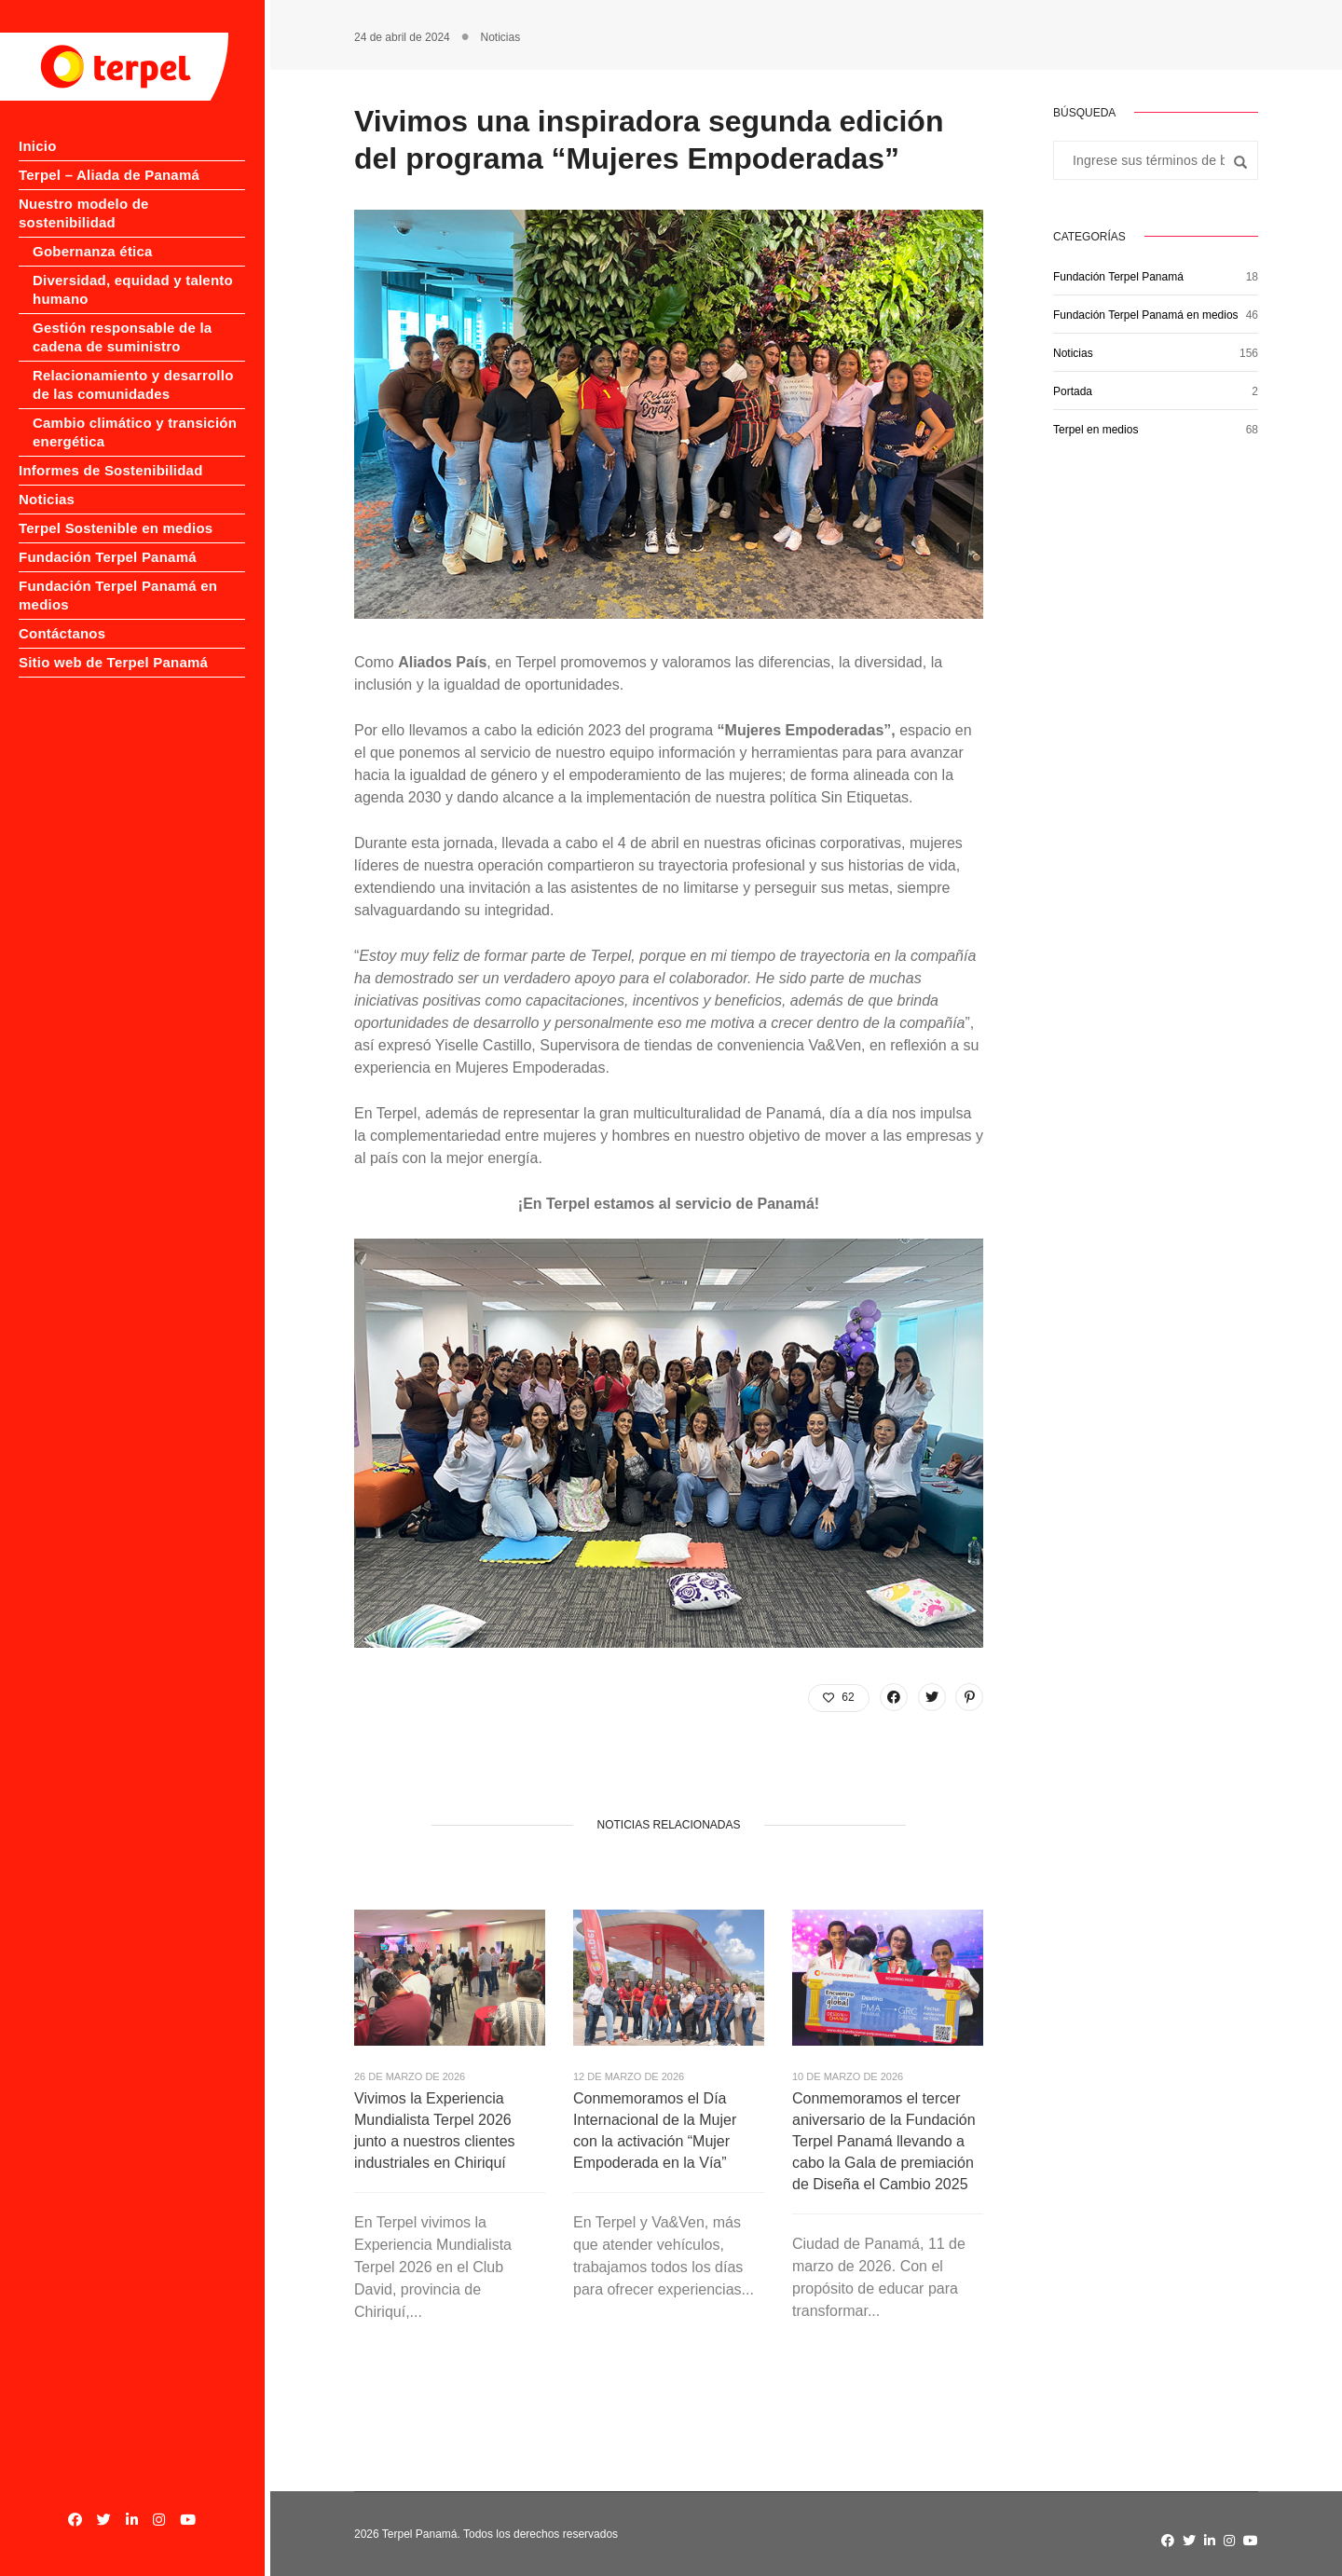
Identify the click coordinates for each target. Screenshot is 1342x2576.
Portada (1072, 391)
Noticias (47, 480)
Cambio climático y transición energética (135, 413)
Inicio (38, 146)
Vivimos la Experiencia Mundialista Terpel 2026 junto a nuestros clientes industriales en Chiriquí (434, 2130)
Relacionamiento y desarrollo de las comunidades (133, 366)
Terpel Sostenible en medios (115, 509)
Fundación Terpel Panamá (108, 538)
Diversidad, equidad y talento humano (133, 270)
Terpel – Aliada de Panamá (109, 175)
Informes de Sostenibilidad (111, 451)
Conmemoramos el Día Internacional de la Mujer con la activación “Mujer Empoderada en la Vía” (654, 2130)
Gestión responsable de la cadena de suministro (122, 318)
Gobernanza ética (93, 232)
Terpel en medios (1095, 429)
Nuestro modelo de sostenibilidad (134, 204)
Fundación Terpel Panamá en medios (1146, 315)
